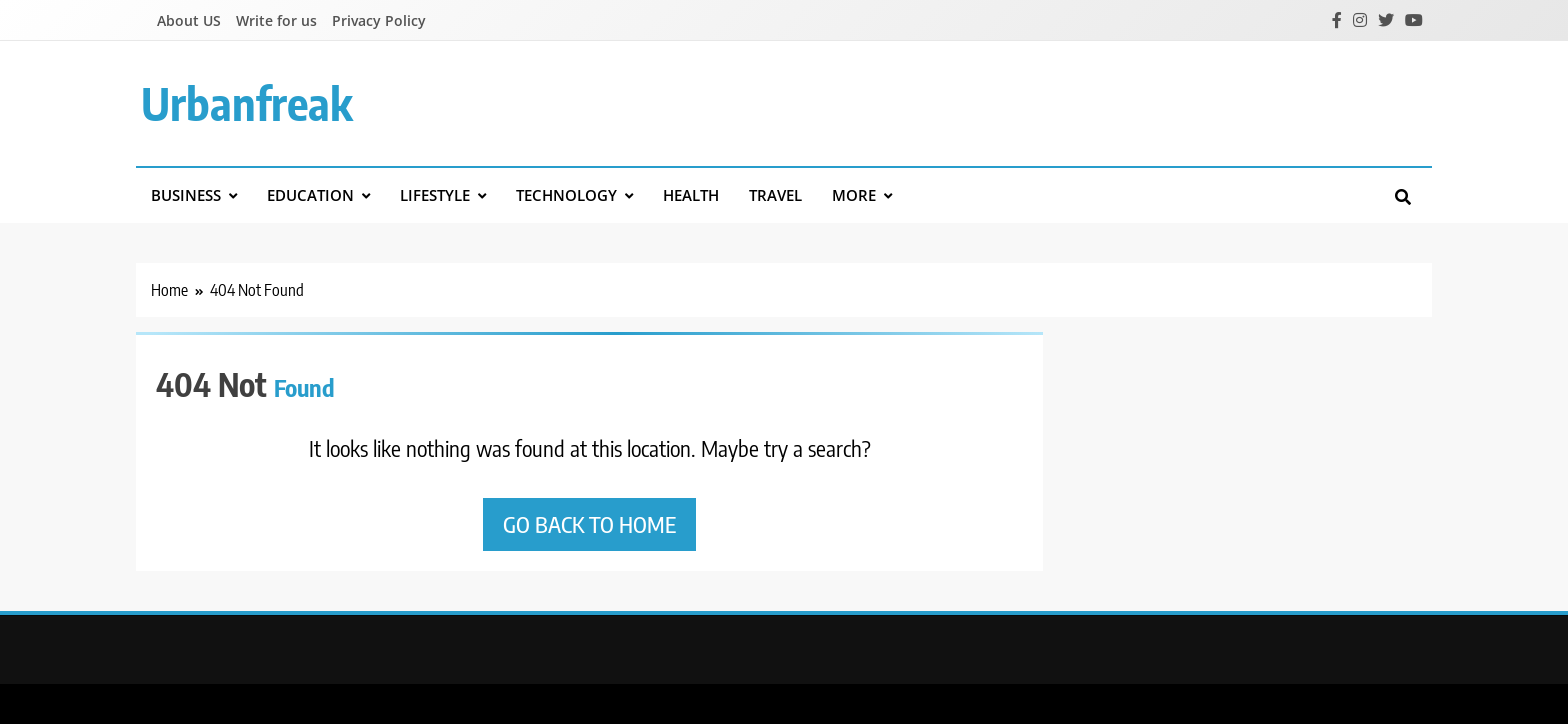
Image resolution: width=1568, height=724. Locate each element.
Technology (566, 195)
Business (186, 195)
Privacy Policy (379, 20)
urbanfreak (247, 103)
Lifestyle (435, 195)
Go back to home (589, 524)
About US (189, 20)
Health (691, 195)
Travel (775, 195)
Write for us (276, 20)
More (854, 195)
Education (310, 195)
